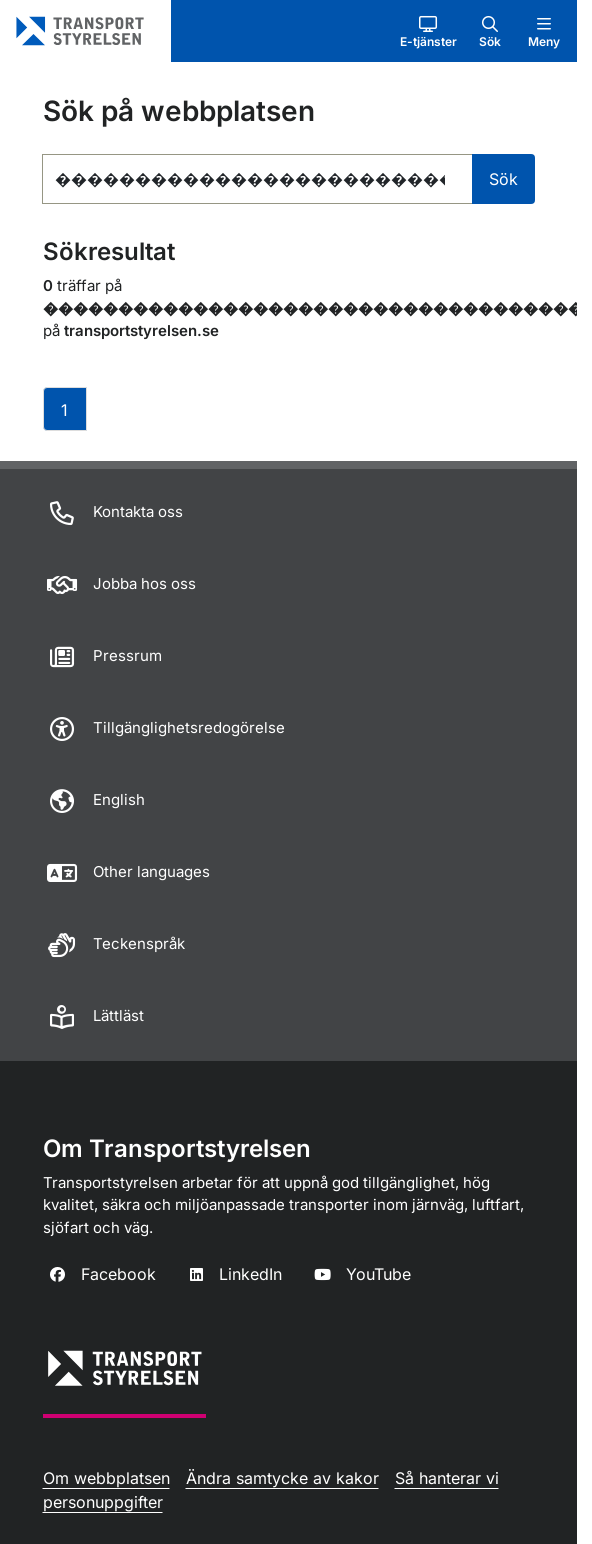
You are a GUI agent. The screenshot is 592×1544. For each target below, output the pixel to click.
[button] (428, 31)
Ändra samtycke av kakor (282, 1478)
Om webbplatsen (106, 1478)
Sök (503, 179)
